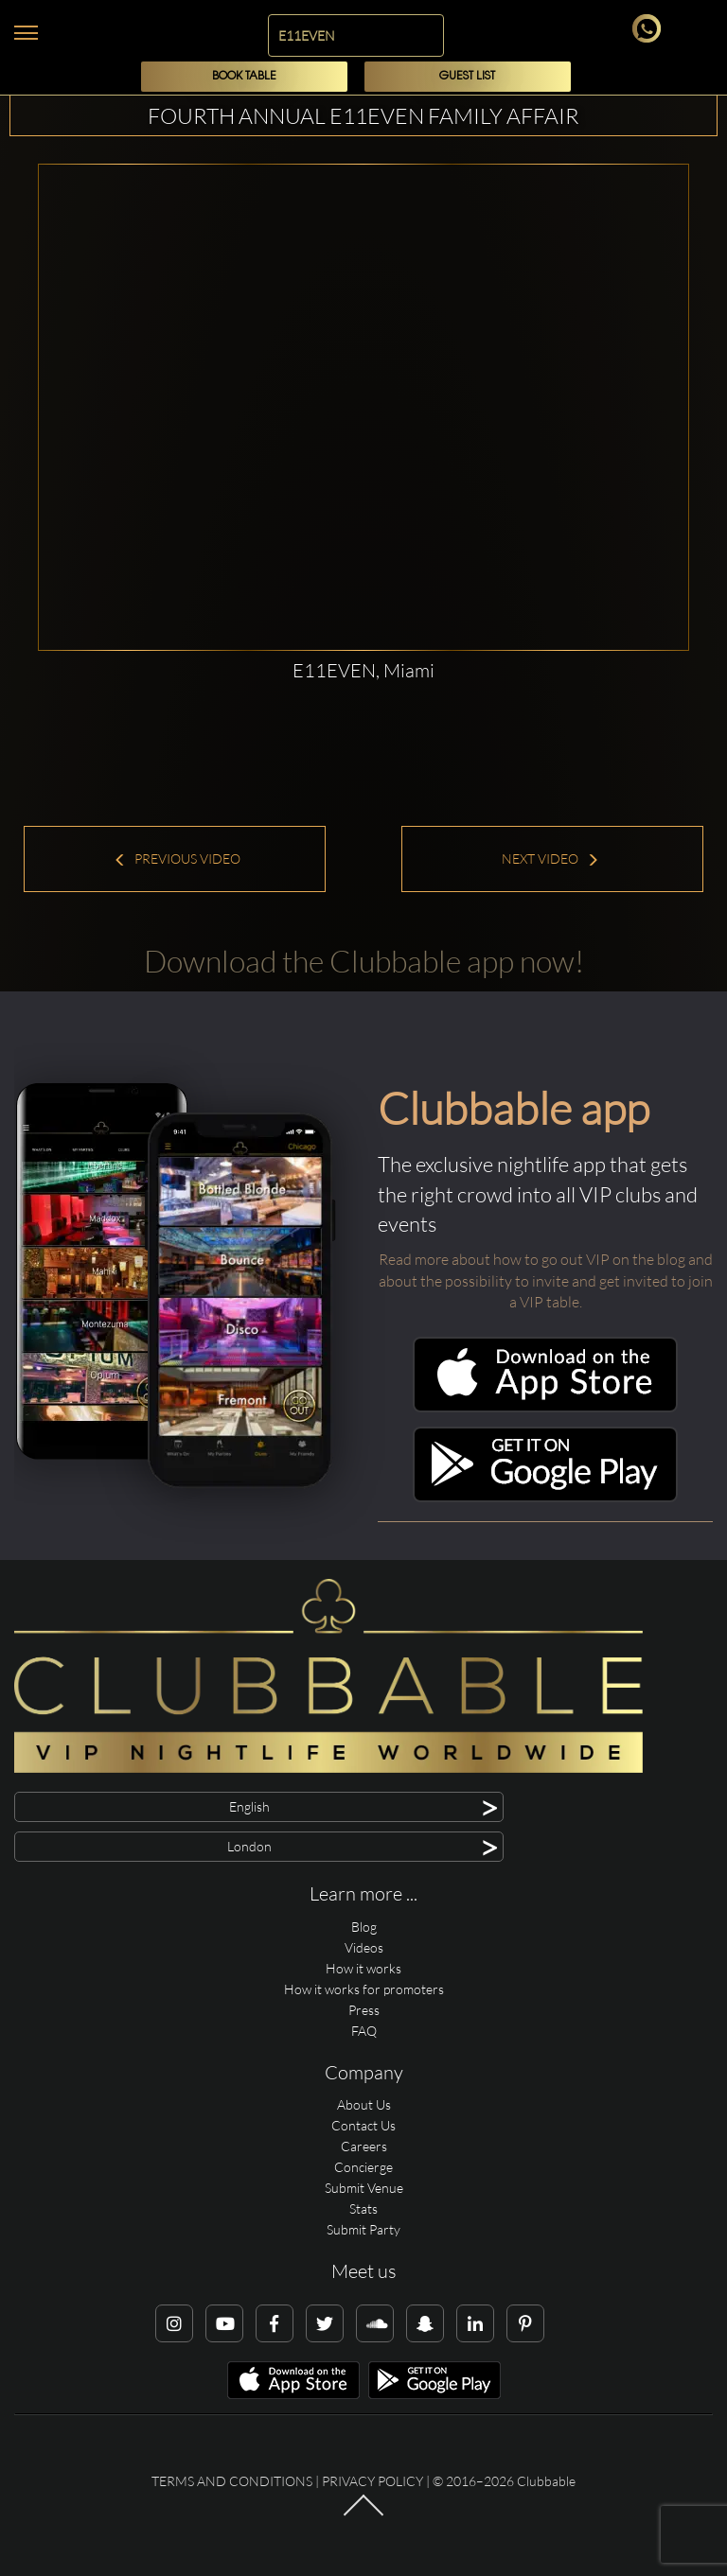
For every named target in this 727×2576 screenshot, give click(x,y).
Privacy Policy (372, 2481)
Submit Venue (364, 2188)
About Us (364, 2104)
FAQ (364, 2031)
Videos (364, 1947)
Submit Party (363, 2229)
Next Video (550, 858)
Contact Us (363, 2125)
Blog (364, 1927)
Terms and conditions (231, 2481)
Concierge (363, 2167)
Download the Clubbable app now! (364, 960)
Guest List (467, 76)
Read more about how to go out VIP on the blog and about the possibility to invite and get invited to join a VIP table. (546, 1281)
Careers (364, 2146)
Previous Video (177, 858)
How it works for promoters (364, 1989)
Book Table (244, 76)
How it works (363, 1968)
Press (364, 2010)
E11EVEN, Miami (363, 670)
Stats (363, 2208)
